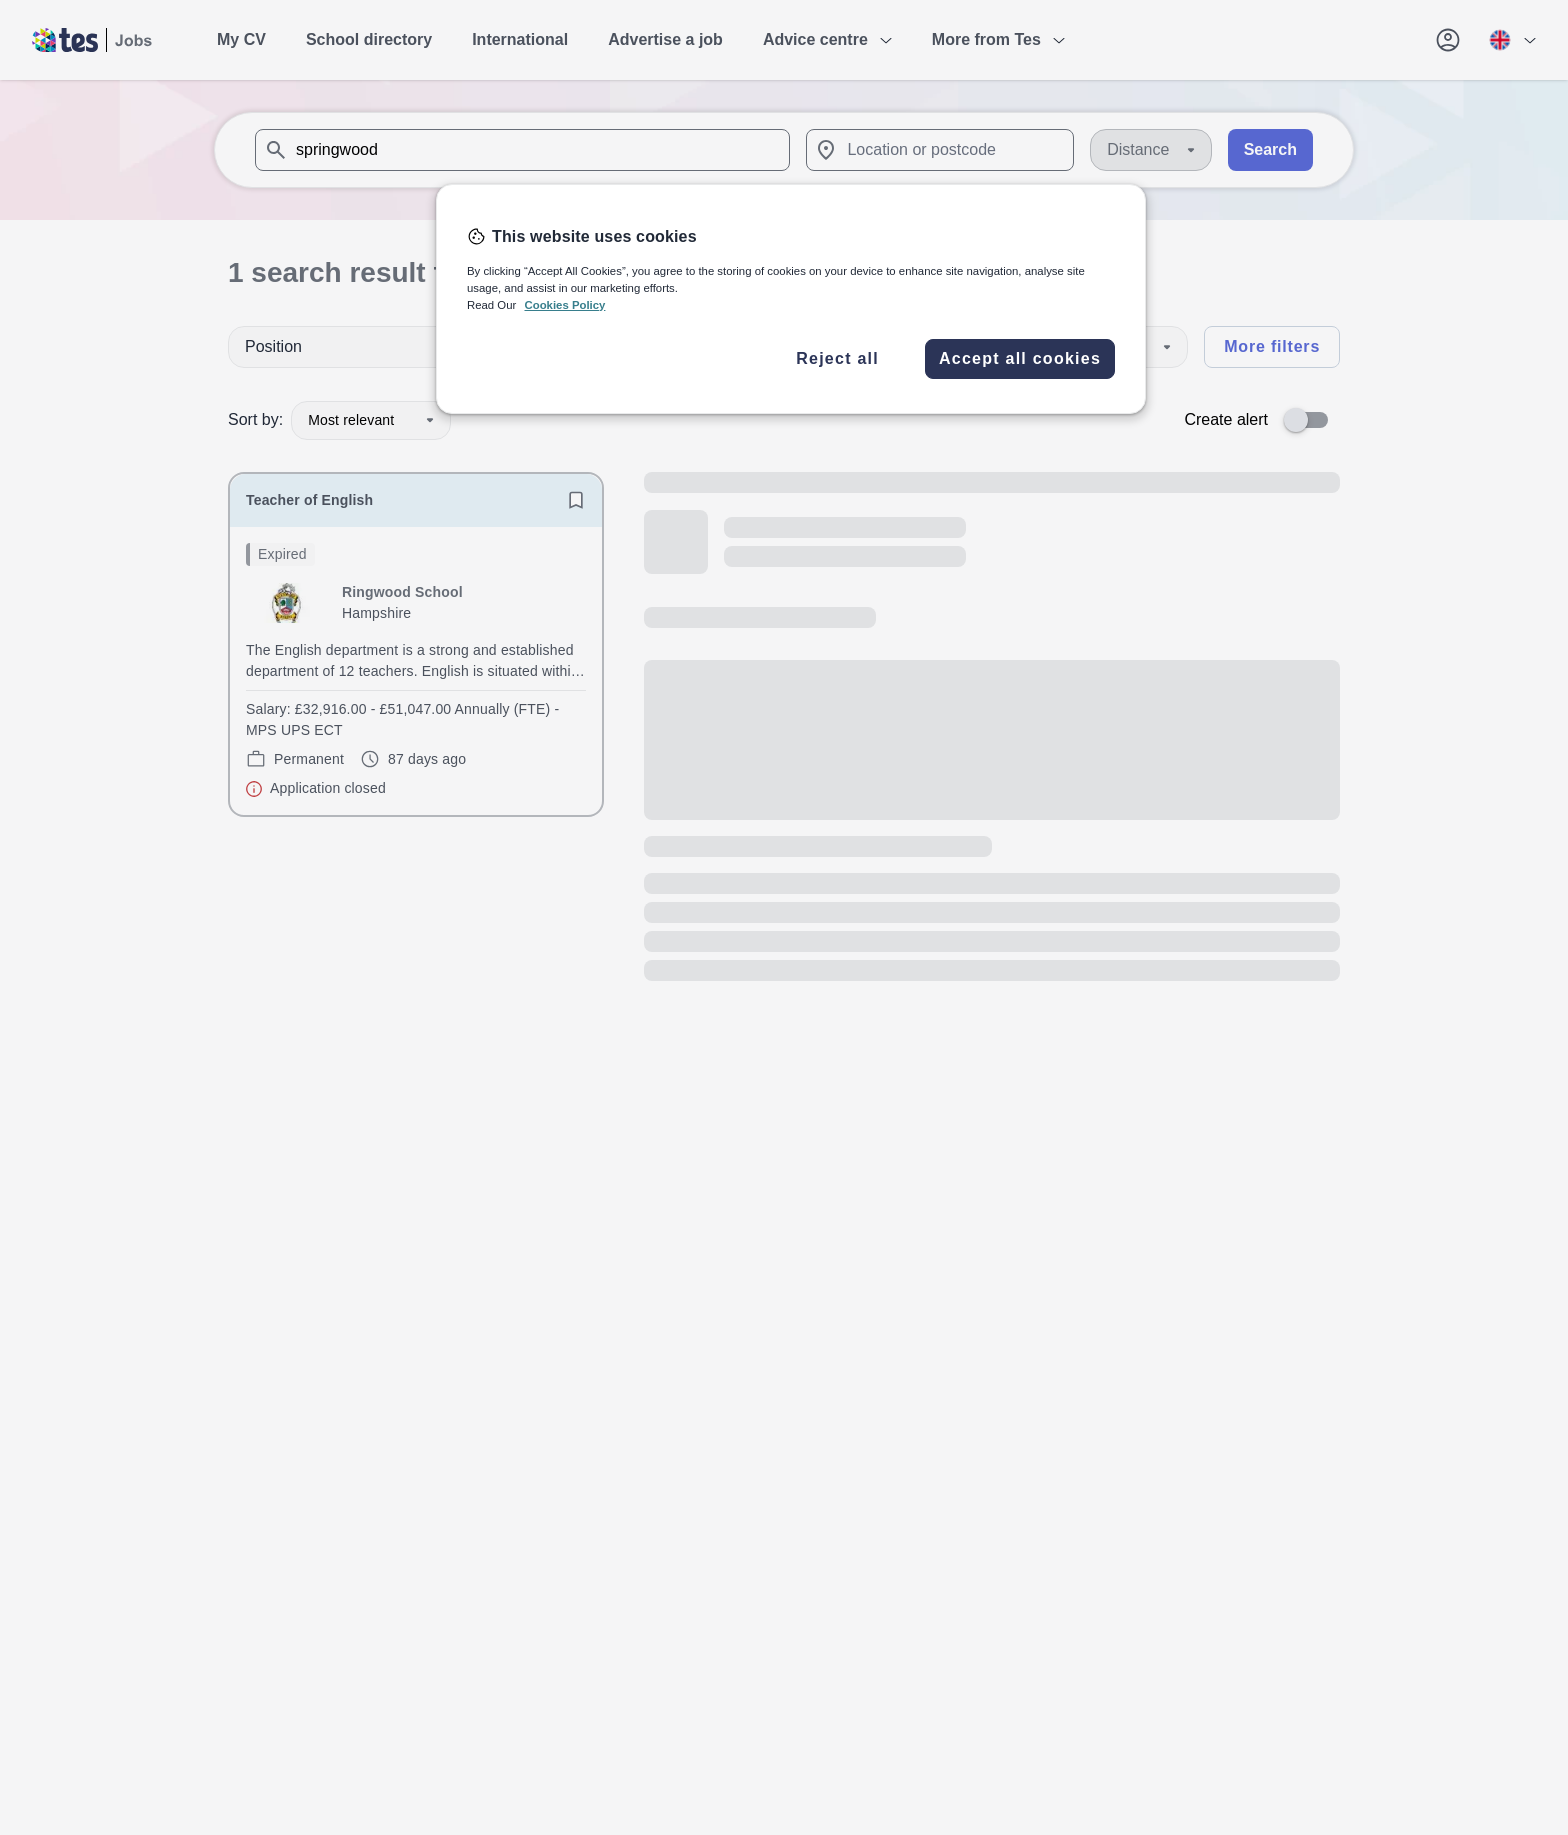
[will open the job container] (416, 671)
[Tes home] (92, 40)
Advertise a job (665, 39)
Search (1270, 149)
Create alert (1226, 419)
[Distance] (1150, 150)
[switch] (1312, 420)
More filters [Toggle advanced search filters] (1272, 346)
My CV (241, 39)
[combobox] (522, 150)
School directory (369, 39)
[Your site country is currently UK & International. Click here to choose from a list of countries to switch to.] (1512, 40)
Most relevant (371, 420)
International (520, 39)
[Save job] (576, 500)
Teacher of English (309, 500)
